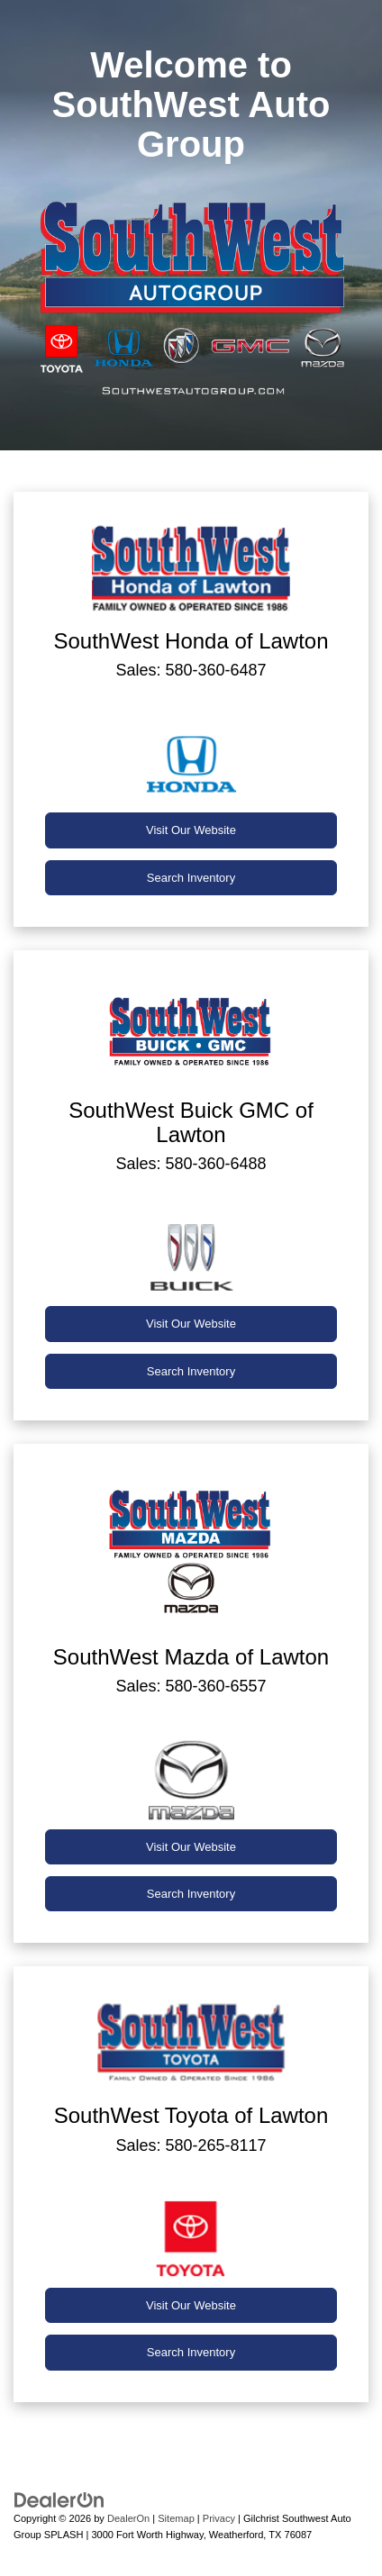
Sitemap (176, 2518)
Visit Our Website (191, 830)
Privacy (219, 2518)
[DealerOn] (59, 2499)
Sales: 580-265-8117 (190, 2145)
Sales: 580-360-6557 (190, 1686)
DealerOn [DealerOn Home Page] (128, 2518)
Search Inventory (191, 877)
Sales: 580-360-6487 (190, 670)
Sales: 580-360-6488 (190, 1164)
